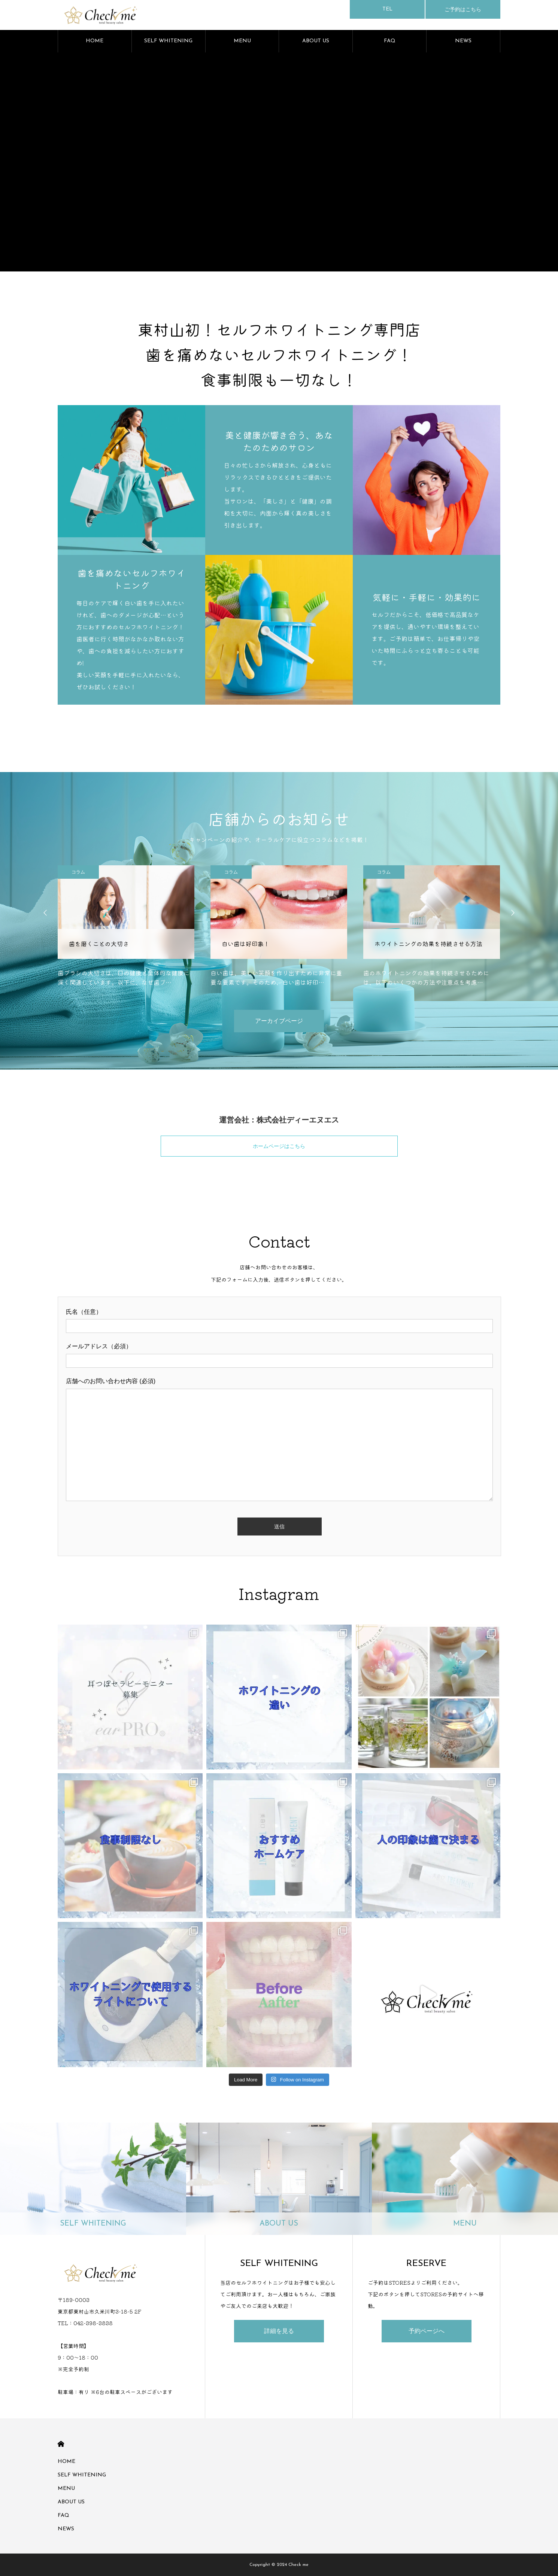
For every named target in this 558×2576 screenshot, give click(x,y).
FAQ (389, 41)
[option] (126, 926)
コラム (78, 872)
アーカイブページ (279, 1021)
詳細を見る (279, 2331)
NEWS (463, 41)
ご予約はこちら (463, 9)
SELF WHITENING (168, 41)
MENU (242, 41)
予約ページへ (427, 2331)
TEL (387, 9)
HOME (94, 41)
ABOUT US (315, 41)
